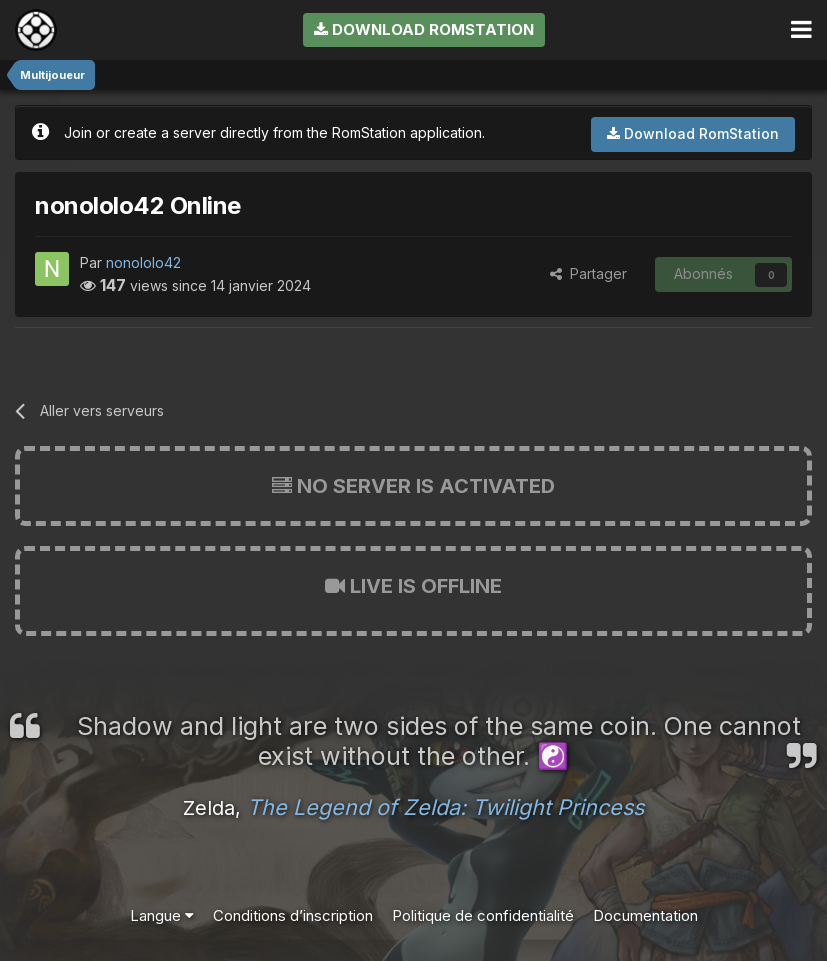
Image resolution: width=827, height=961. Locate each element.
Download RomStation (424, 29)
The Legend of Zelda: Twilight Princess (445, 807)
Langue (162, 915)
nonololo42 (143, 262)
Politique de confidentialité (483, 915)
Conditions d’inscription (293, 915)
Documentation (645, 915)
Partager (588, 273)
